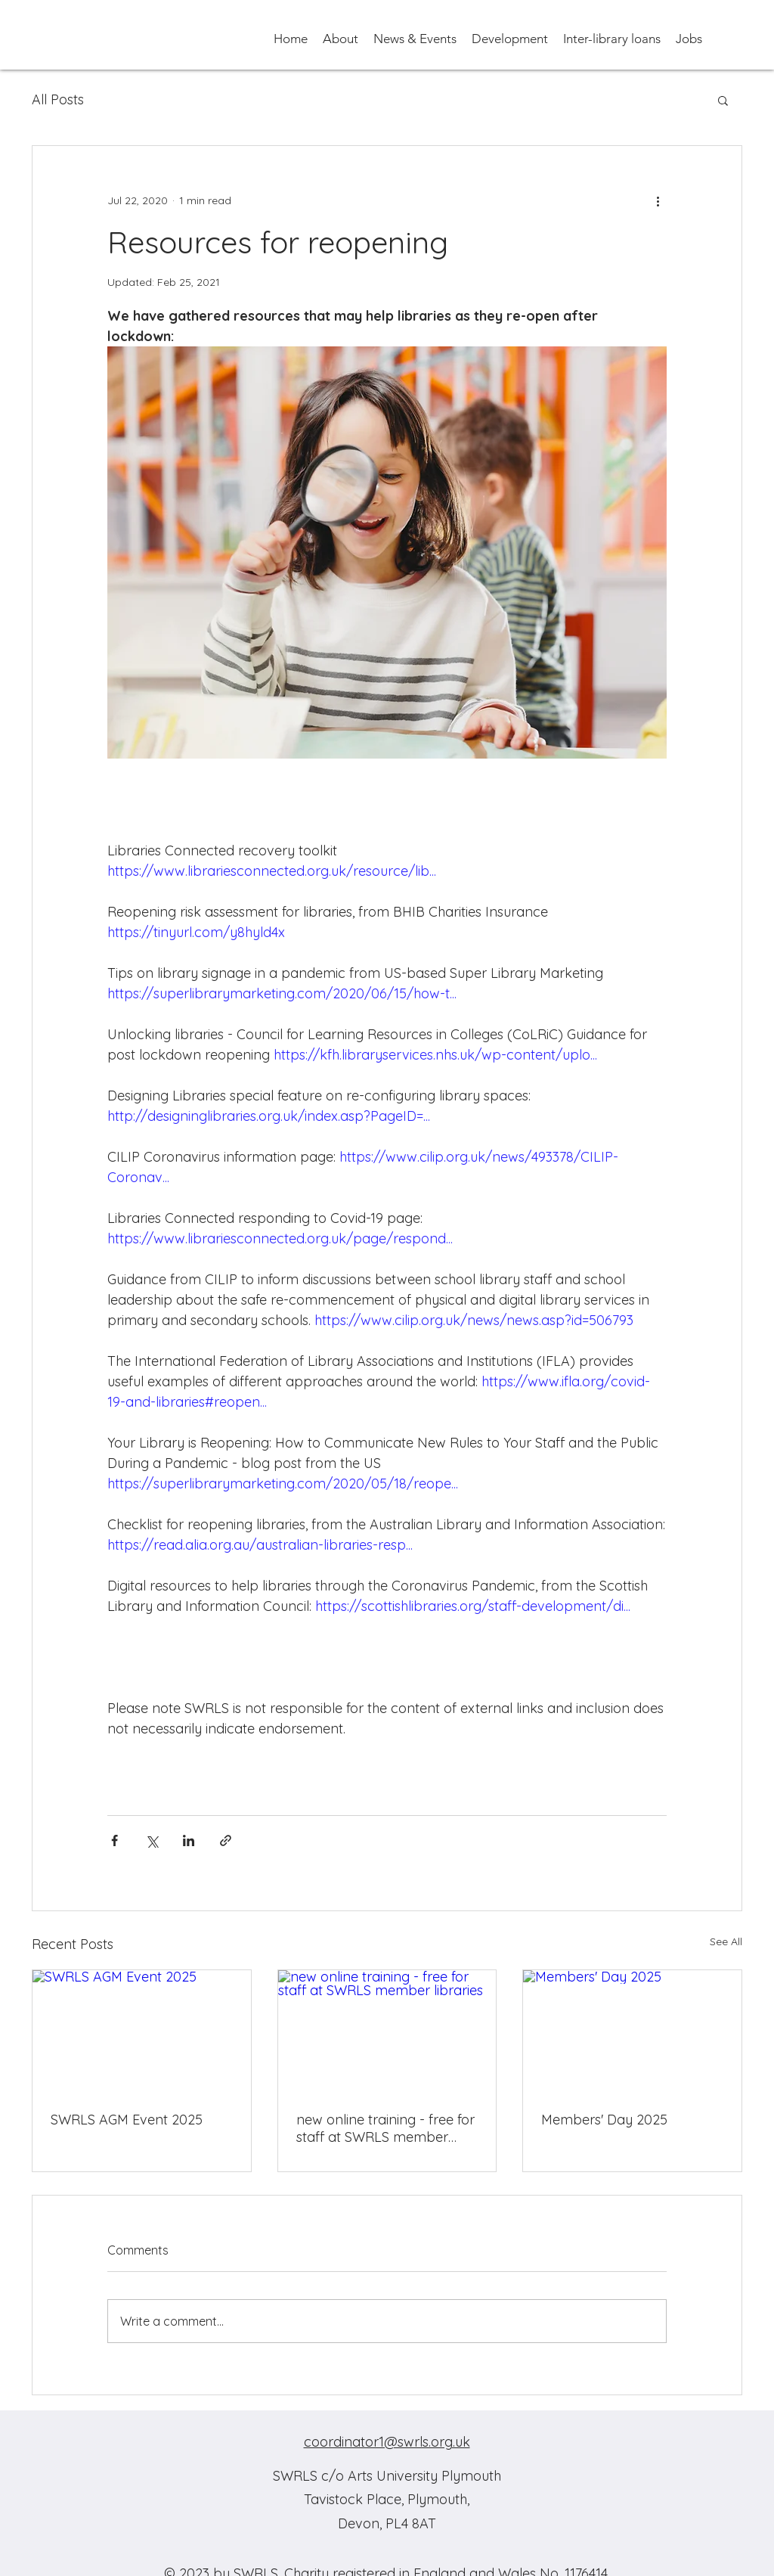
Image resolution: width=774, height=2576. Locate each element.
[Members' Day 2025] (632, 2031)
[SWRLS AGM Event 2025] (142, 2031)
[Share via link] (225, 1840)
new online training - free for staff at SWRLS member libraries (385, 2128)
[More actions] (658, 200)
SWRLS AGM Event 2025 (127, 2119)
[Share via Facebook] (114, 1840)
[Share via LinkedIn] (188, 1840)
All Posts (58, 99)
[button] (340, 37)
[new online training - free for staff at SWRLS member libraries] (387, 2031)
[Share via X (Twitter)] (151, 1840)
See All (726, 1941)
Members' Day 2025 (604, 2119)
